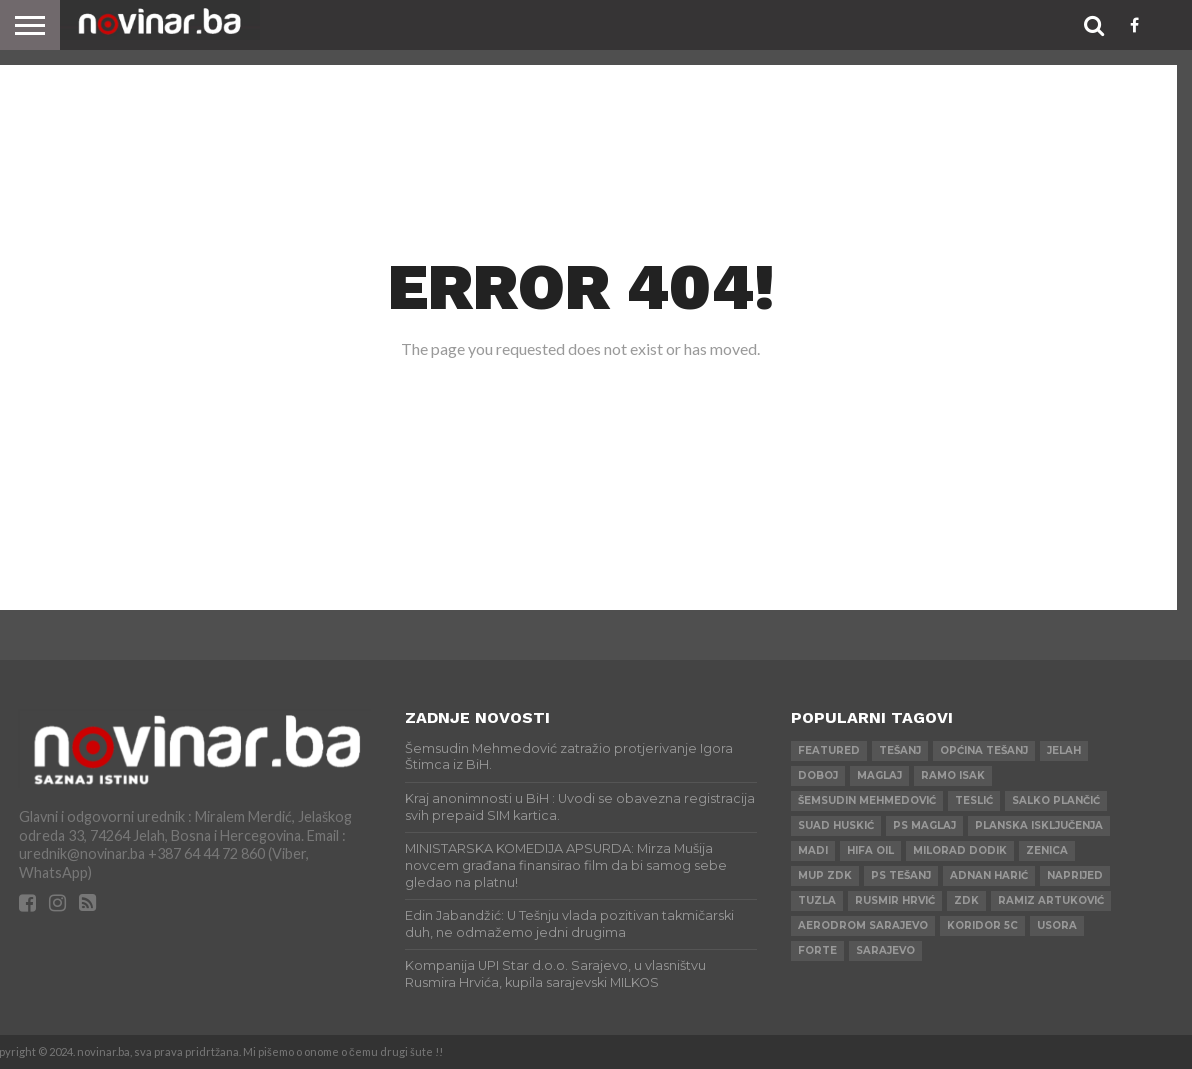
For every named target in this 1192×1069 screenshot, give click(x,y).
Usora (1057, 925)
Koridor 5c (982, 925)
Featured (829, 750)
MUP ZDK (825, 875)
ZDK (966, 900)
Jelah (1064, 750)
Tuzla (817, 900)
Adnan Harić (989, 875)
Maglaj (879, 775)
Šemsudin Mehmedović (867, 800)
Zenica (1047, 850)
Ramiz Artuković (1051, 900)
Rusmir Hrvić (895, 900)
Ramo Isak (953, 775)
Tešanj (900, 750)
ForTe (817, 950)
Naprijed (1075, 875)
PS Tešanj (901, 875)
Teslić (974, 800)
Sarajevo (885, 950)
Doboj (818, 775)
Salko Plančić (1056, 800)
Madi (813, 850)
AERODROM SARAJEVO (863, 925)
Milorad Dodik (960, 850)
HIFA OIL (870, 850)
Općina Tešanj (984, 750)
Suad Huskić (836, 825)
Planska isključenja (1039, 825)
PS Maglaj (924, 825)
